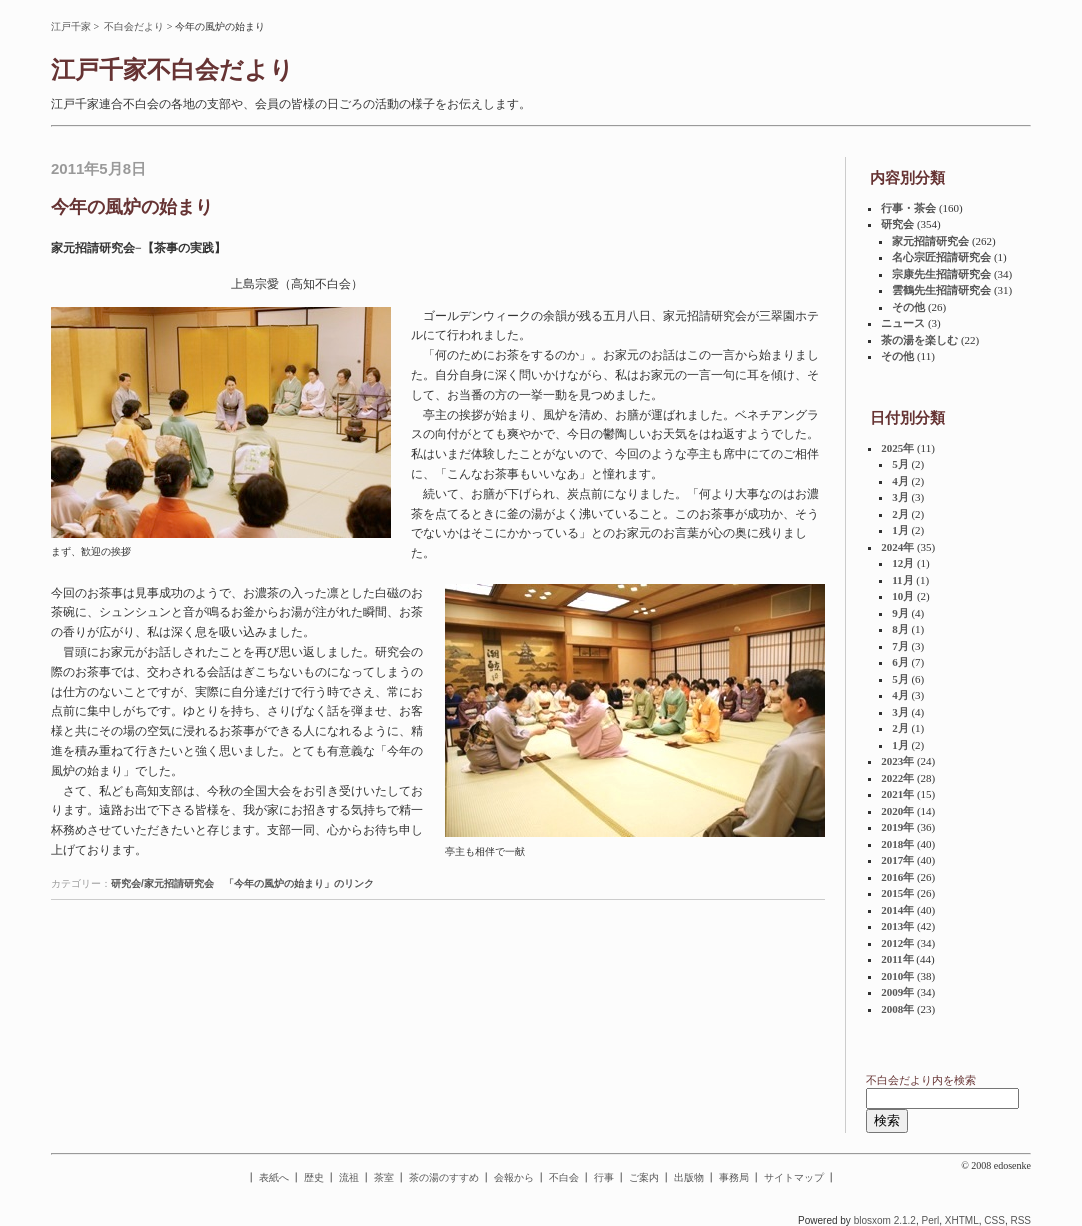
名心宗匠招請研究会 (941, 257)
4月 (900, 481)
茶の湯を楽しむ (919, 340)
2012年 (897, 943)
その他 (908, 307)
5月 (900, 464)
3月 (900, 497)
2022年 (897, 778)
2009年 (897, 992)
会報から (514, 1177)
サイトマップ (794, 1177)
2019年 (897, 827)
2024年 (897, 547)
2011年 (897, 959)
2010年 (897, 976)
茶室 (384, 1177)
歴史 (314, 1177)
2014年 (897, 910)
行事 (604, 1177)
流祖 (349, 1177)
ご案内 (644, 1177)
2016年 (897, 877)
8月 (900, 629)
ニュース (903, 323)
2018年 (897, 844)
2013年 (897, 926)
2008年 (897, 1009)
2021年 (897, 794)
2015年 (897, 893)
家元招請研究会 (930, 241)
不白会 (564, 1177)
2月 (900, 514)
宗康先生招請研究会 (941, 274)
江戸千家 (71, 26)
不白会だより (134, 26)
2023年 (897, 761)
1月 (900, 530)
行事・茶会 (908, 208)
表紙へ (274, 1177)
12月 (903, 563)
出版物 (689, 1177)
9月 (900, 613)
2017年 (897, 860)
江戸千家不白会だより (172, 70)
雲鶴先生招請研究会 (941, 290)
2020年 (897, 811)
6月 (900, 662)
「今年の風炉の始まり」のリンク (299, 883)
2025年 (897, 448)
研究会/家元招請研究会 (162, 883)
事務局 (734, 1177)
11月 (902, 580)
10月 (903, 596)
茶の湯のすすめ (444, 1177)
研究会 (897, 224)
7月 (900, 646)
